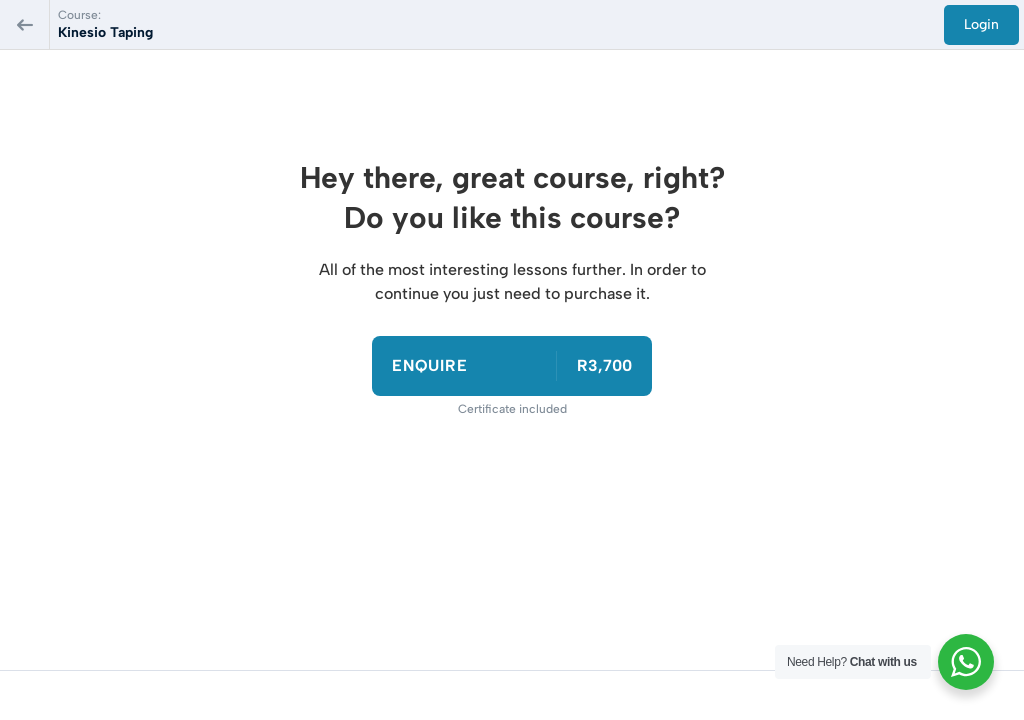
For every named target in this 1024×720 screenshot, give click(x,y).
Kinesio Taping (105, 32)
